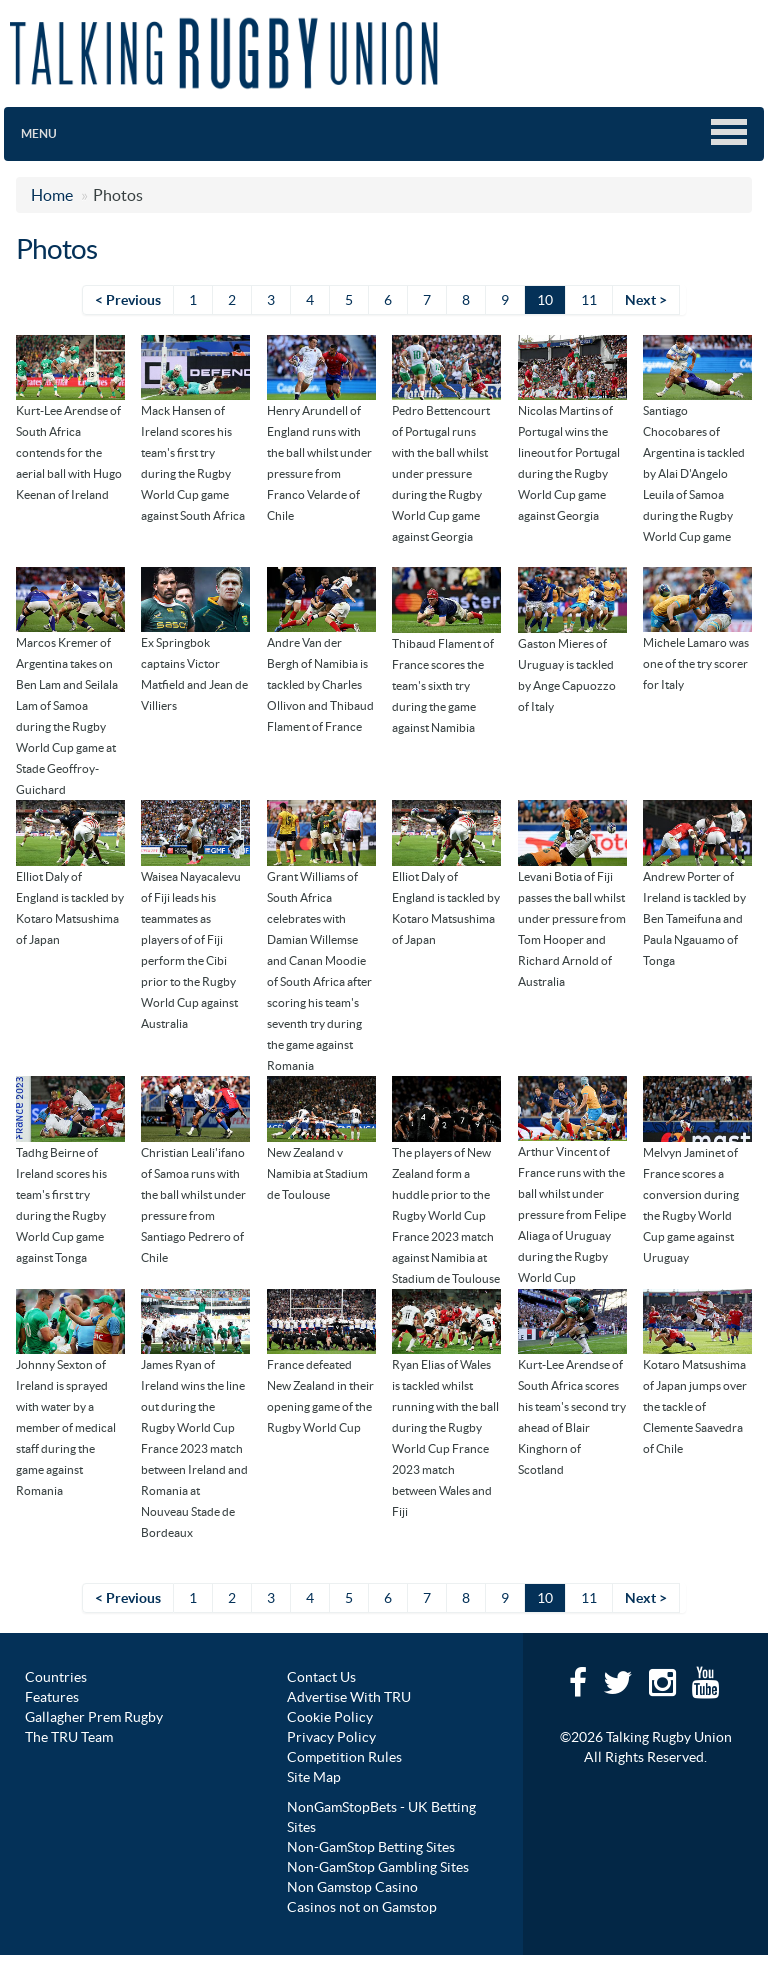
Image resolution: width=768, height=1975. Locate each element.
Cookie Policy (330, 1717)
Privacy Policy (331, 1737)
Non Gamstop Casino (352, 1887)
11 (589, 300)
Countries (56, 1677)
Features (52, 1697)
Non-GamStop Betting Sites (371, 1847)
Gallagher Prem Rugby (94, 1717)
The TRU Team (69, 1737)
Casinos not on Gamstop (362, 1907)
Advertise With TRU (349, 1697)
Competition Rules (344, 1757)
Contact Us (321, 1677)
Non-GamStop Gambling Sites (378, 1867)
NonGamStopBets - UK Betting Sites (381, 1817)
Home (52, 195)
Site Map (314, 1777)
